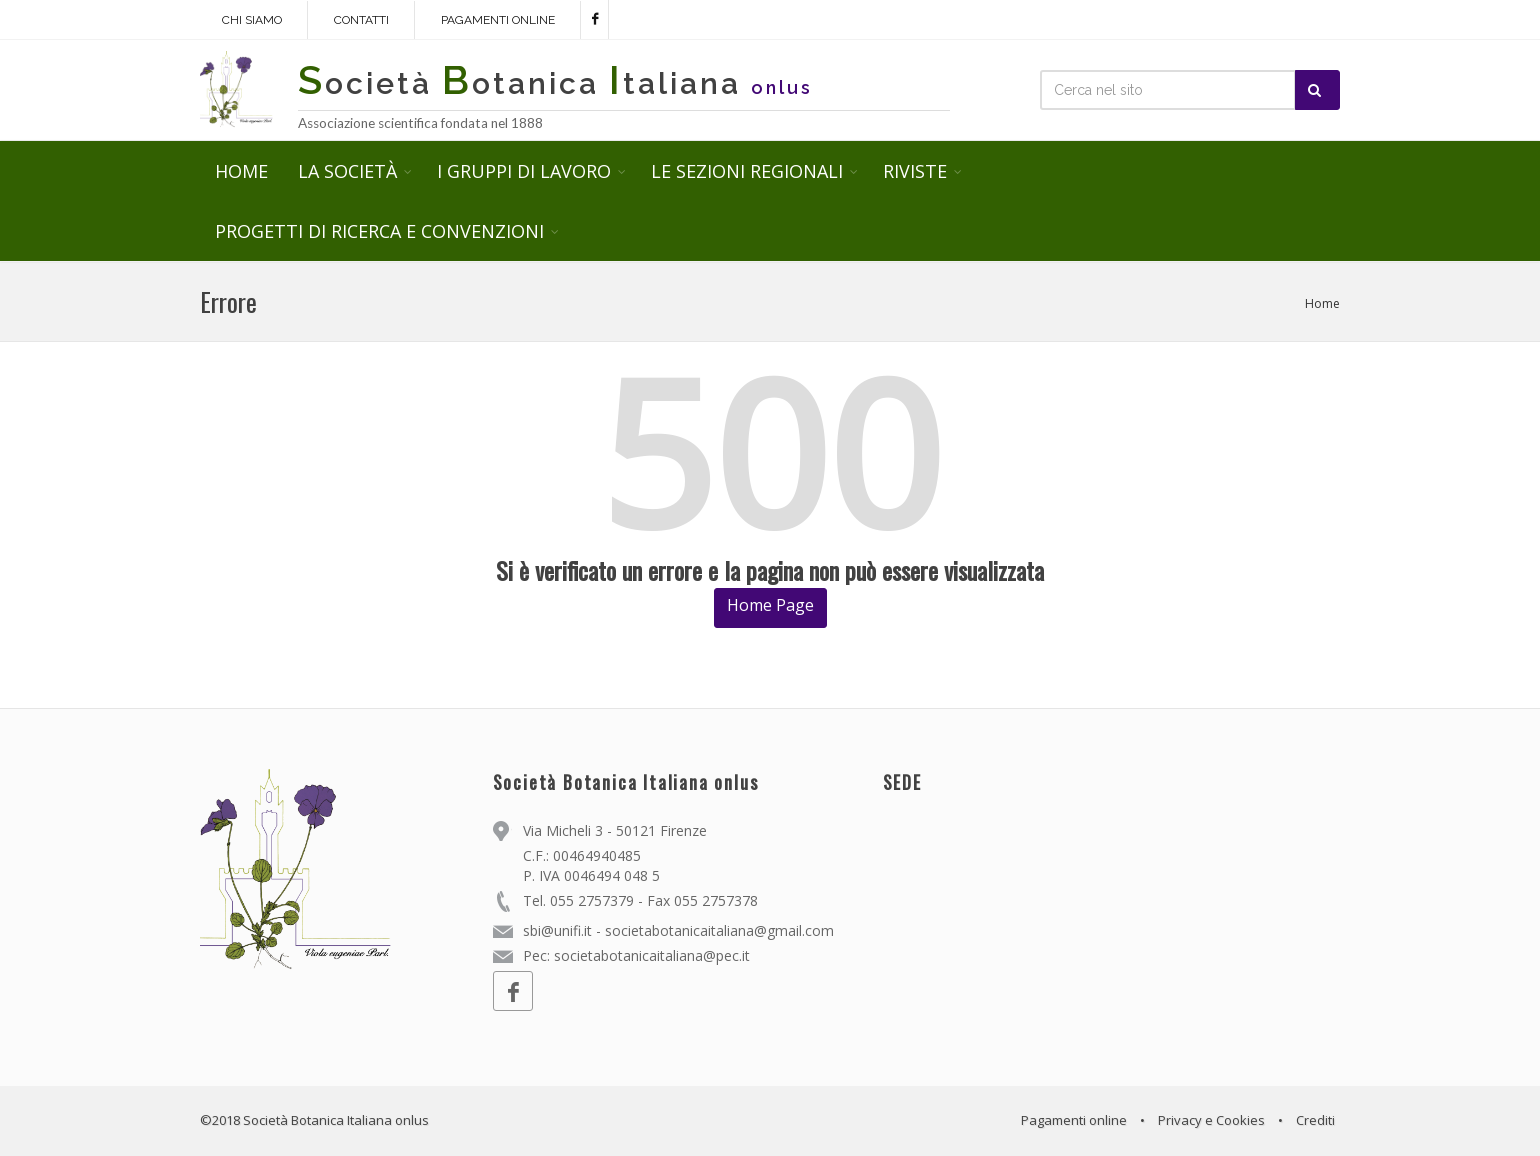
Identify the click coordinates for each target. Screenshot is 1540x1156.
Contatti (361, 20)
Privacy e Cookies (1211, 1120)
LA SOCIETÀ (347, 171)
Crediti (1315, 1120)
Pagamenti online (498, 20)
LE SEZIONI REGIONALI (747, 171)
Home (1322, 303)
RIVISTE (915, 171)
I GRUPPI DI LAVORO (524, 171)
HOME (241, 171)
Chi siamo (252, 20)
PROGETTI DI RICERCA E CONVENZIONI (379, 231)
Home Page (770, 605)
